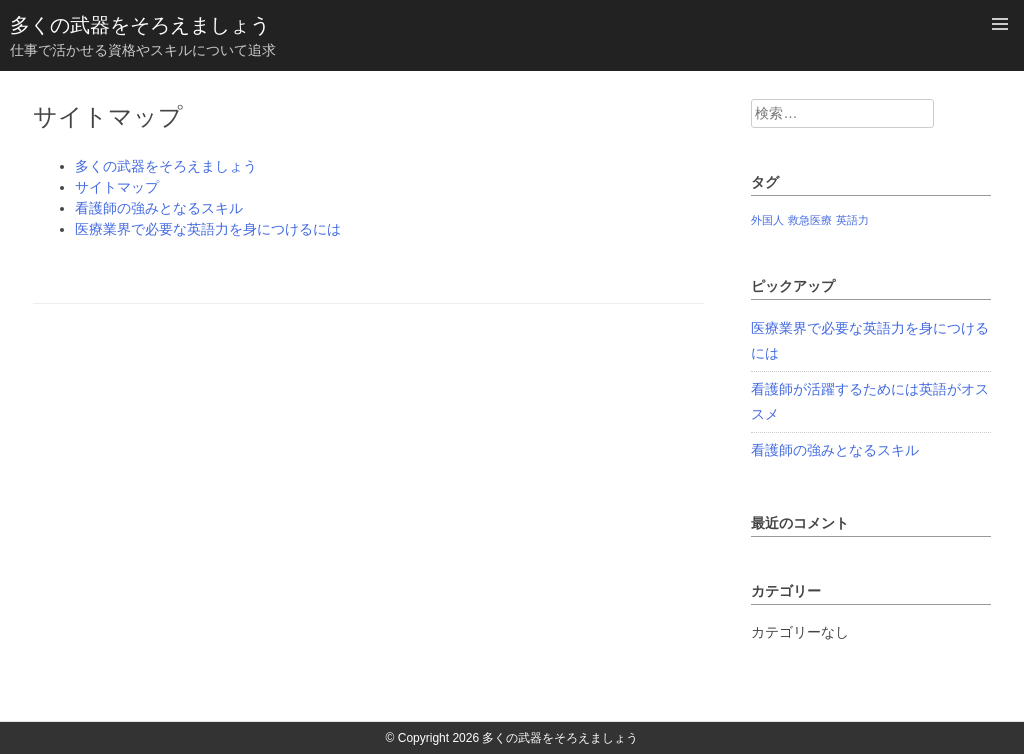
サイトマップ (117, 187)
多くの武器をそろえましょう (140, 25)
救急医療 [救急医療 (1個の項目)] (810, 220)
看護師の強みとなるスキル (159, 208)
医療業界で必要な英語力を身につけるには (208, 229)
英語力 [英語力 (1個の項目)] (852, 220)
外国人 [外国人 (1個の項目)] (767, 220)
